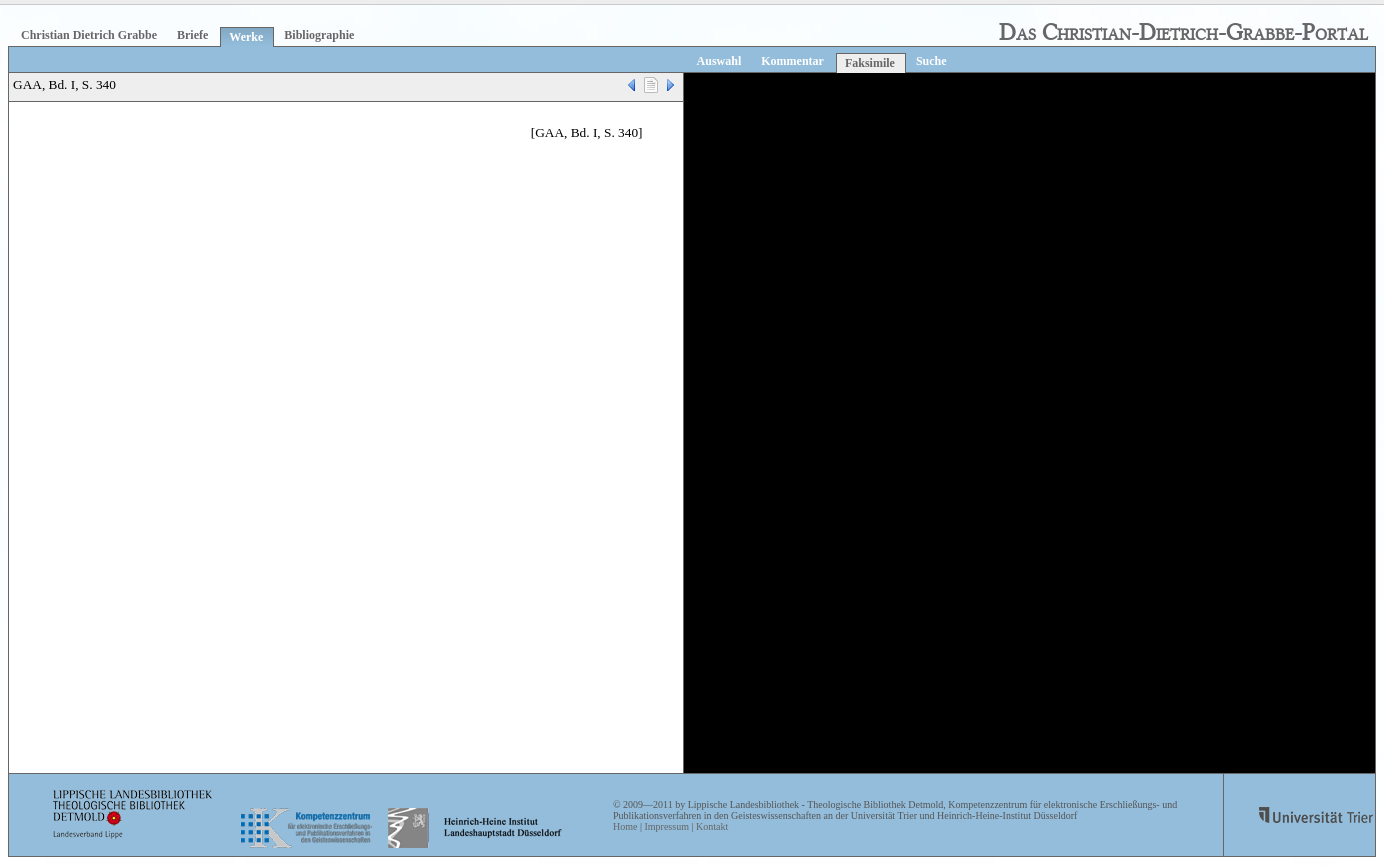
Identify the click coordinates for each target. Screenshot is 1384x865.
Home (625, 826)
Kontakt (712, 826)
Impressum (666, 826)
